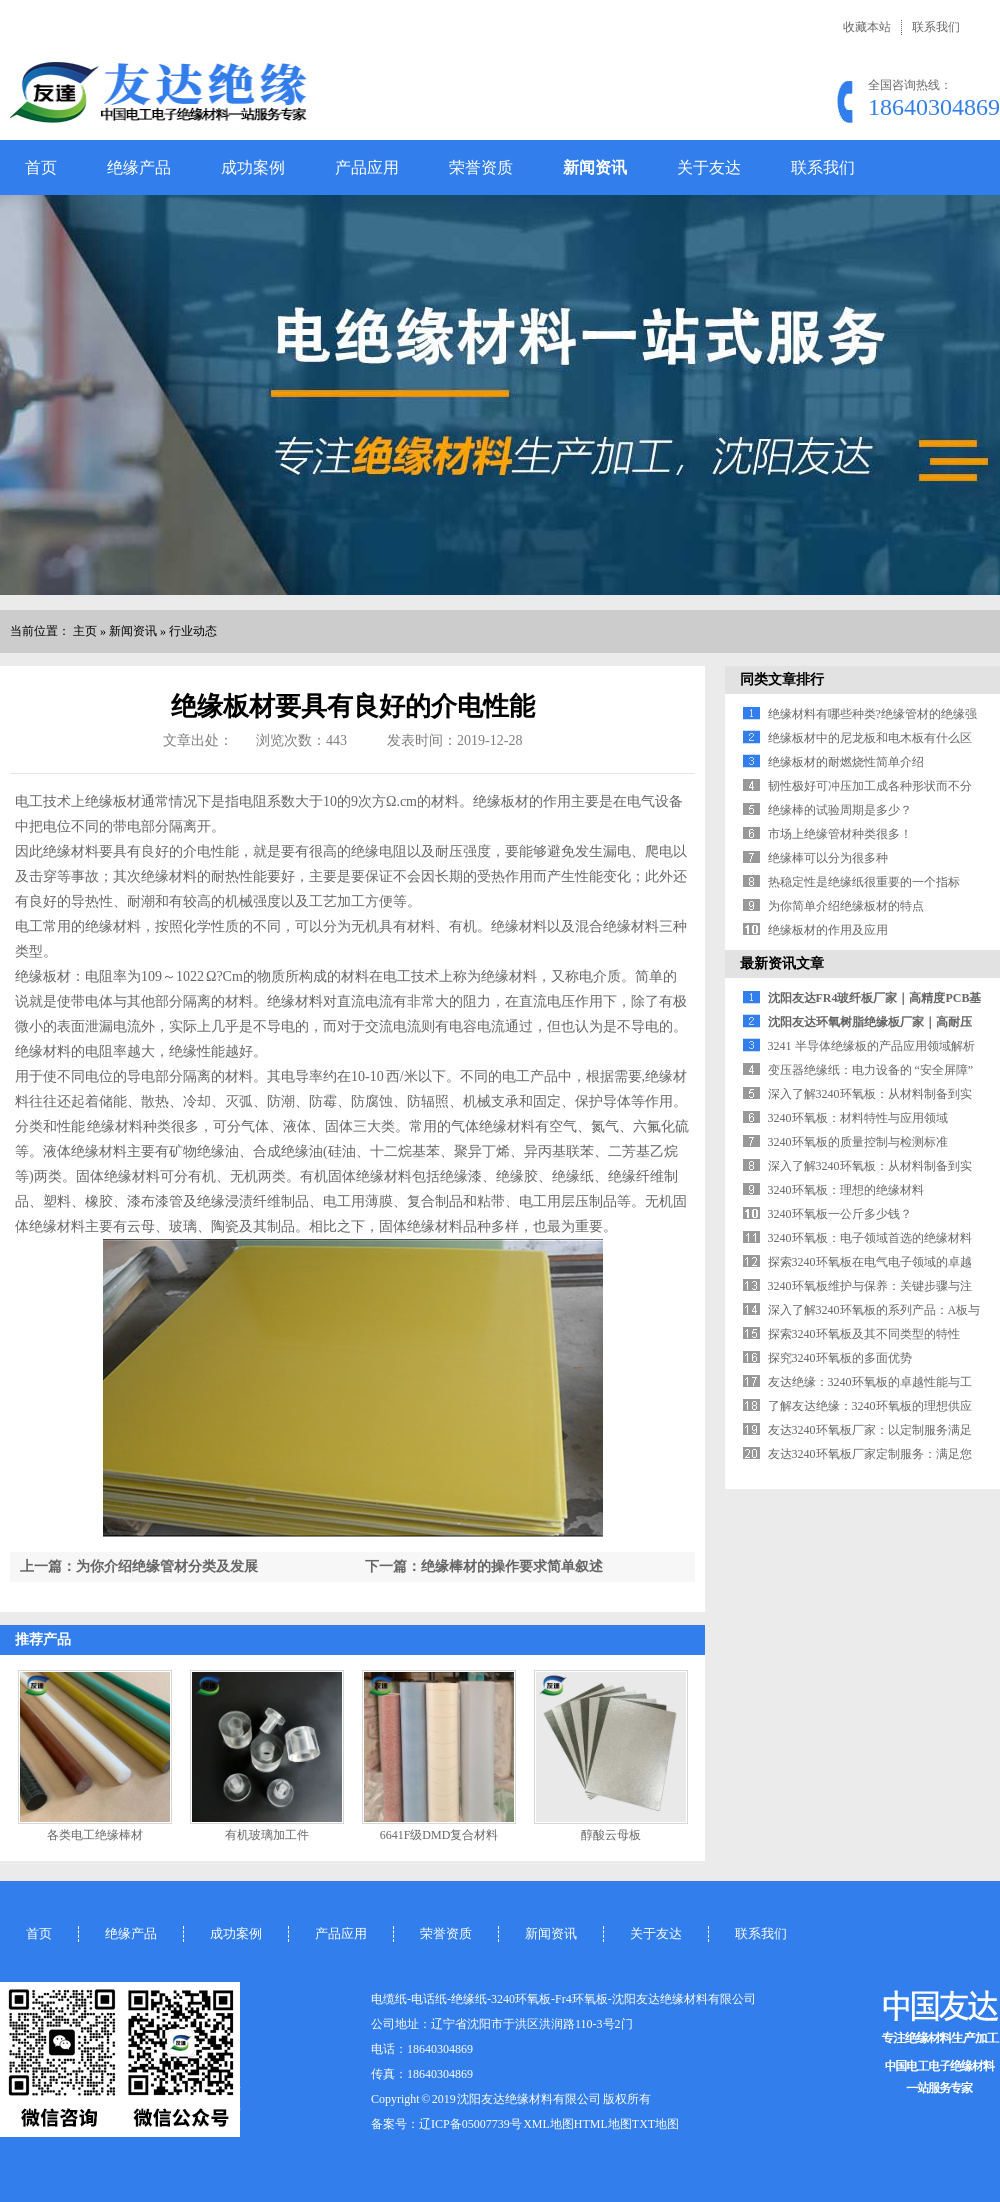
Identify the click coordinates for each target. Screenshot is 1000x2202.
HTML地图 (603, 2124)
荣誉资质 (481, 167)
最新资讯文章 (782, 963)
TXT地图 (655, 2124)
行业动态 (193, 631)
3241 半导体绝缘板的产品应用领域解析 (871, 1046)
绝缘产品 (139, 167)
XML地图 (548, 2124)
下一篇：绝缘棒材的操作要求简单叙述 (484, 1566)
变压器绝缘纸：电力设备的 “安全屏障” (871, 1070)
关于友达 (709, 167)
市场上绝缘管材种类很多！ (840, 834)
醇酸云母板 (611, 1835)
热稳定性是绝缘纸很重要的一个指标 (864, 882)
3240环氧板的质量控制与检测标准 (858, 1142)
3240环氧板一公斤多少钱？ (840, 1214)
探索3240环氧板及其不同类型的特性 (864, 1334)
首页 (41, 167)
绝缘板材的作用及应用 (828, 930)
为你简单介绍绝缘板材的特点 (846, 906)
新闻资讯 (595, 167)
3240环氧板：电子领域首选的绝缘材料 (870, 1238)
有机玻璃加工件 (267, 1835)
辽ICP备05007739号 (470, 2124)
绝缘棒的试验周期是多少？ (840, 810)
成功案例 (253, 167)
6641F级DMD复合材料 (439, 1835)
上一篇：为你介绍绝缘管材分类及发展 (139, 1566)
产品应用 (367, 167)
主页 (85, 631)
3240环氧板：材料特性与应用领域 (858, 1118)
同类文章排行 (782, 679)
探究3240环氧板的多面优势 (840, 1358)
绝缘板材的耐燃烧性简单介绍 (846, 762)
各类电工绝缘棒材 (95, 1835)
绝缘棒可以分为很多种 (828, 858)
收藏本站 (867, 27)
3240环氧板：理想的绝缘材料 (846, 1190)
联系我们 (936, 27)
